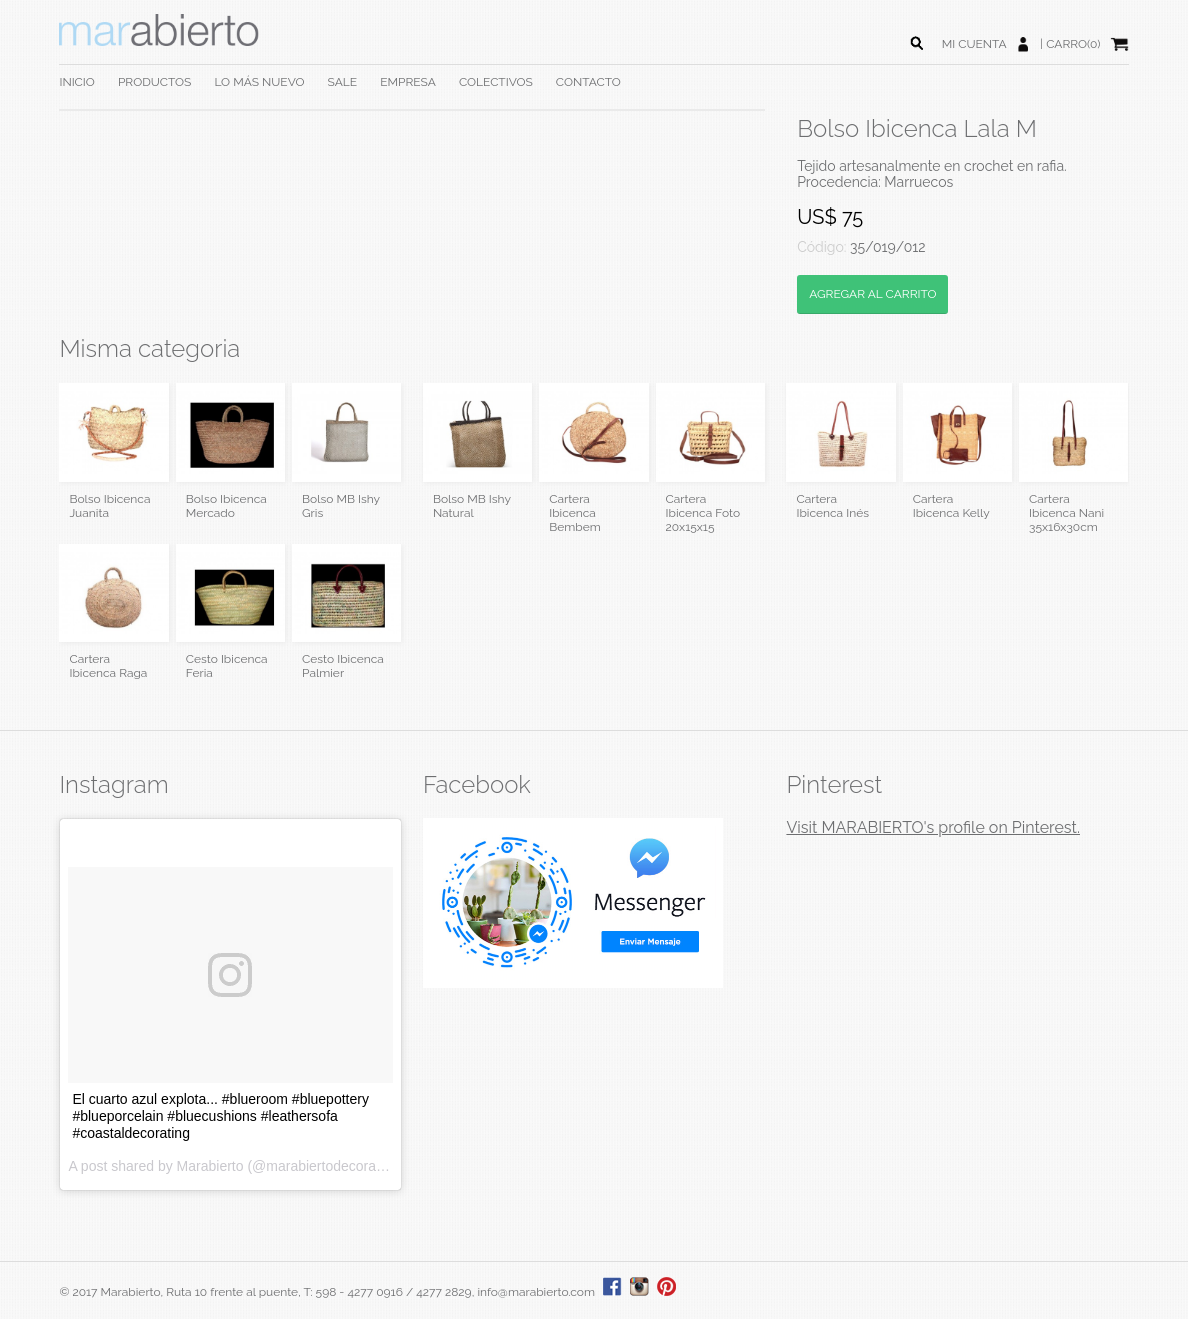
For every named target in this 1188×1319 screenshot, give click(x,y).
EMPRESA (408, 82)
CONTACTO (588, 82)
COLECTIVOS (496, 82)
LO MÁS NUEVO (259, 82)
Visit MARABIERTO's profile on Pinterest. (933, 827)
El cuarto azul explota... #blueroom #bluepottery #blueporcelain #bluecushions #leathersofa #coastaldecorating (220, 1116)
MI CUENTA (974, 44)
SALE (343, 82)
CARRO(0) (1073, 44)
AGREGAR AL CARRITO (872, 294)
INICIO (76, 82)
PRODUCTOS (154, 82)
